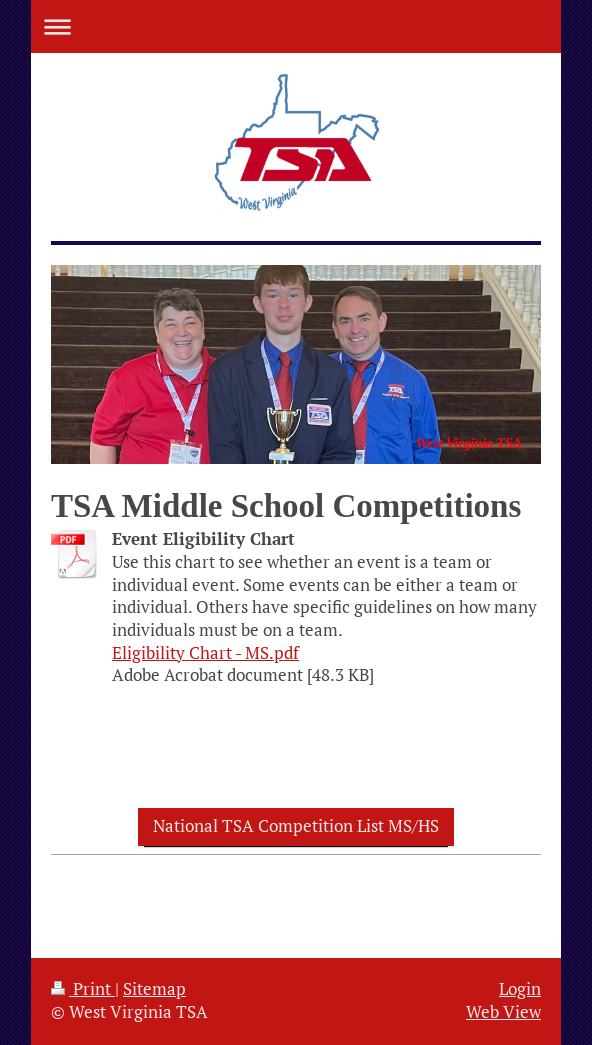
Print (83, 989)
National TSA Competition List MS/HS (296, 826)
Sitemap (154, 989)
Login (520, 989)
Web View (503, 1012)
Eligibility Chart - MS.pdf (205, 653)
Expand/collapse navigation (296, 26)
